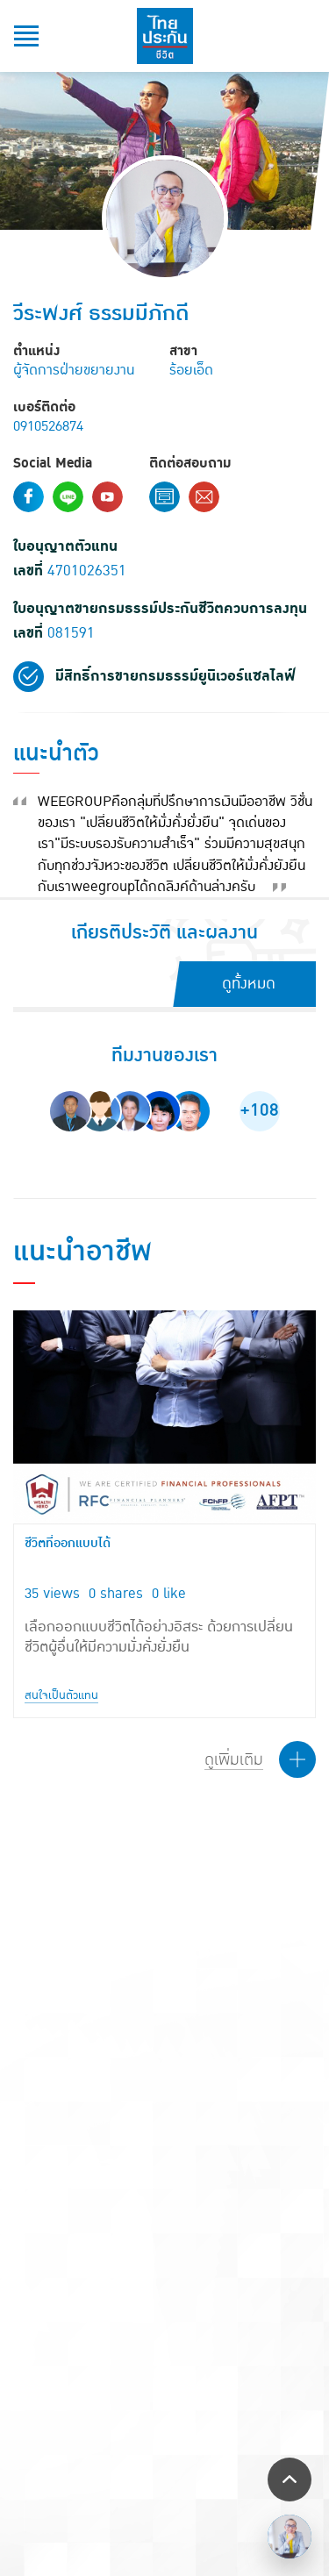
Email (204, 497)
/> (289, 2536)
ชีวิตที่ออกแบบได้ (68, 1543)
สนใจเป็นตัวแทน (61, 1695)
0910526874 (48, 426)
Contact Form (164, 497)
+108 (259, 1110)
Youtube (107, 497)
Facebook (28, 497)
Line (68, 497)
